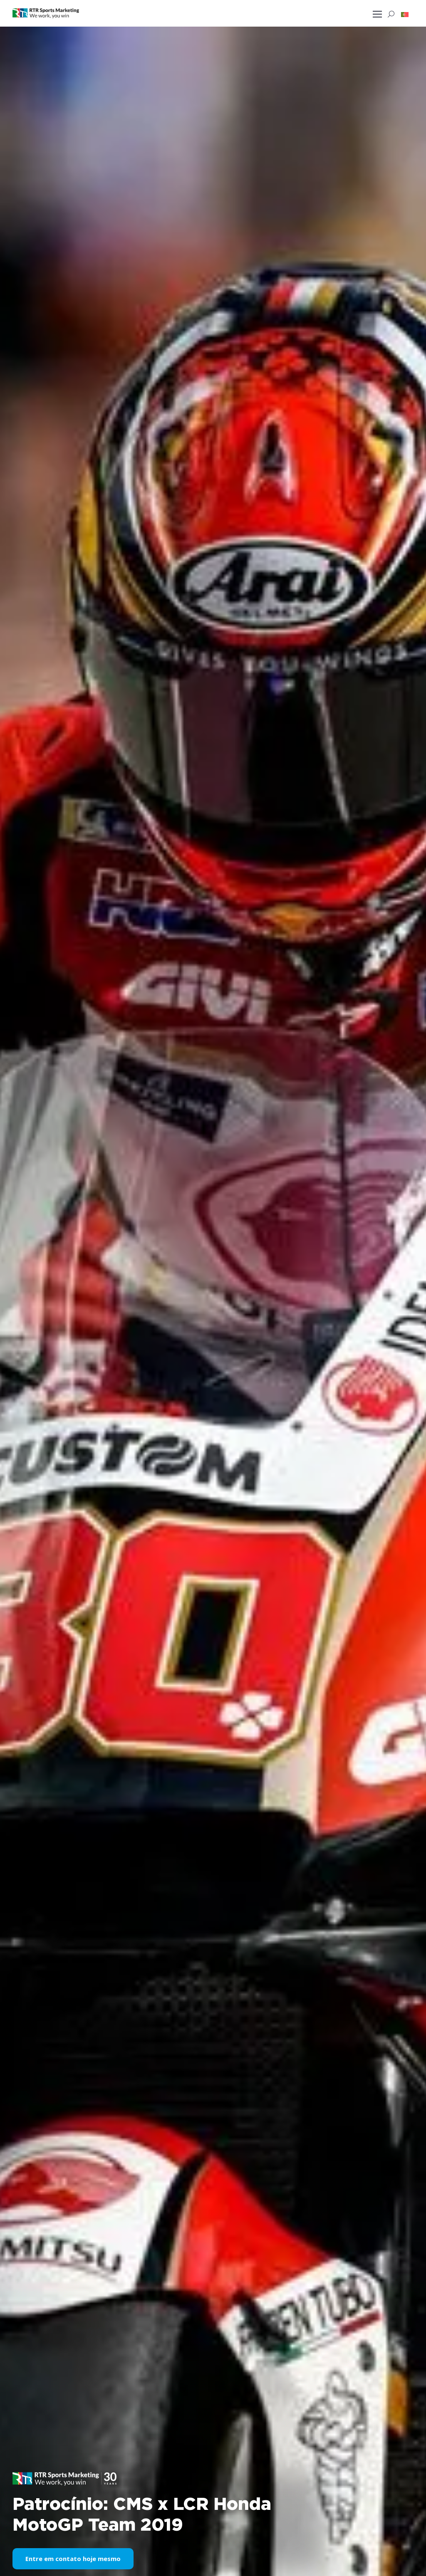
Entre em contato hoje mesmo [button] (73, 2558)
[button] (405, 14)
